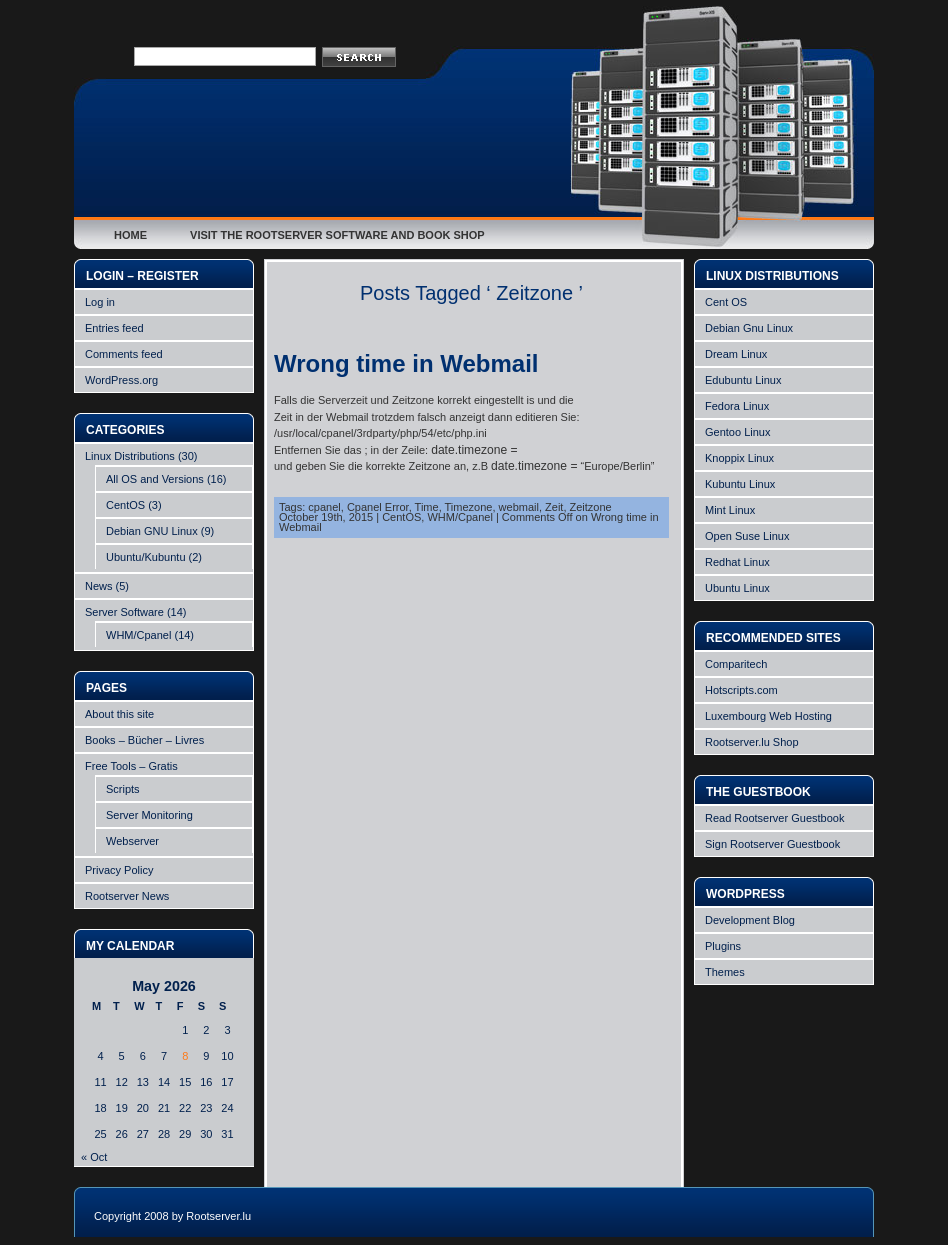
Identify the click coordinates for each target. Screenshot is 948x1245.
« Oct (94, 1157)
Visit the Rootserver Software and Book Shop (337, 235)
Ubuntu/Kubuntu (146, 557)
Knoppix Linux (739, 458)
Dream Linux (736, 354)
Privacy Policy (119, 870)
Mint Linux (730, 510)
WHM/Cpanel (138, 635)
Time (427, 507)
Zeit (554, 507)
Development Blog (750, 920)
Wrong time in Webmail (406, 363)
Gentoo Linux (737, 432)
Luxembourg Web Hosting (768, 716)
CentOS (125, 505)
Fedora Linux (737, 406)
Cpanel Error (378, 507)
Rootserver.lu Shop (752, 742)
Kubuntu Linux (740, 484)
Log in (100, 302)
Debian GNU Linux (152, 531)
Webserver (132, 841)
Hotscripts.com (741, 690)
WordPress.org (121, 380)
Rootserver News (127, 896)
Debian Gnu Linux (749, 328)
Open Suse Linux (747, 536)
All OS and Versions (155, 479)
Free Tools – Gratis (131, 766)
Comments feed (124, 354)
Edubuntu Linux (743, 380)
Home (130, 235)
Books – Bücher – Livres (144, 740)
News (99, 586)
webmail (519, 507)
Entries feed (114, 328)
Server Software (124, 612)
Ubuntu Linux (737, 588)
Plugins (723, 946)
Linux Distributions (130, 456)
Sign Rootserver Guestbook (772, 844)
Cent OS (726, 302)
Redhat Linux (737, 562)
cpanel (324, 507)
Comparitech (736, 664)
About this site (119, 714)
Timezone (469, 507)
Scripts (123, 789)
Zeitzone (591, 507)
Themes (725, 972)
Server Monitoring (149, 815)
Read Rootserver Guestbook (774, 818)
